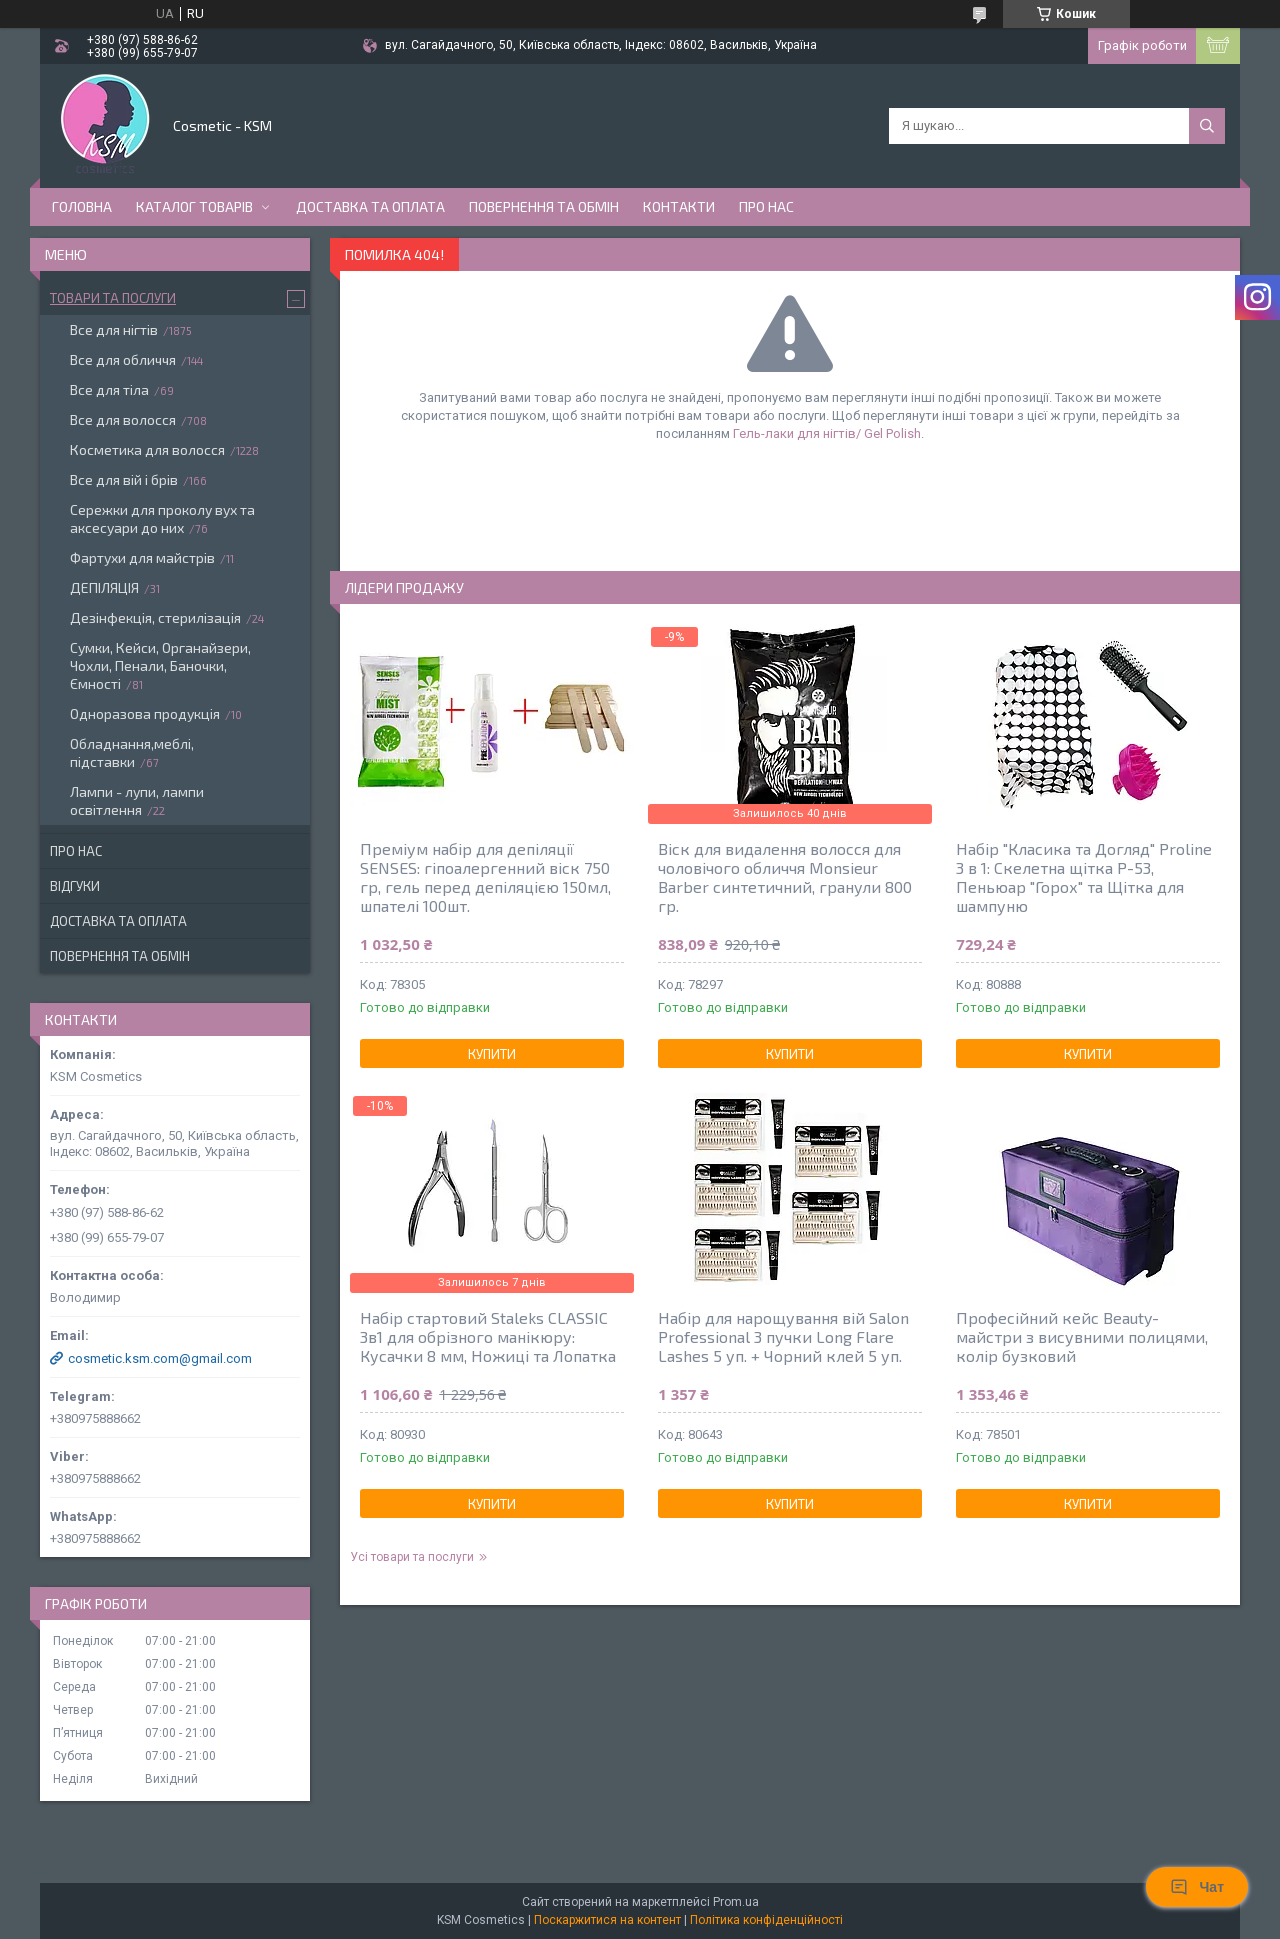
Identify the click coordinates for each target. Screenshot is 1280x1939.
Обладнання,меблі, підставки (132, 752)
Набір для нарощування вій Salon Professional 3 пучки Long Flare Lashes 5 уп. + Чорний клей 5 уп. (783, 1336)
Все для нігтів (114, 329)
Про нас (766, 206)
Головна (82, 206)
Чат (1197, 1887)
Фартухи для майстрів (142, 557)
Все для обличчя (123, 359)
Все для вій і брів (124, 479)
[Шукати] (1207, 126)
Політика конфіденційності (766, 1920)
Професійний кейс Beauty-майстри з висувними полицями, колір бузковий (1082, 1336)
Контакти (679, 206)
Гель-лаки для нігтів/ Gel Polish (827, 433)
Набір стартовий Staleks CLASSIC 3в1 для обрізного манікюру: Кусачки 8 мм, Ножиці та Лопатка (488, 1336)
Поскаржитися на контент (607, 1920)
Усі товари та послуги (412, 1557)
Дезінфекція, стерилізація (155, 617)
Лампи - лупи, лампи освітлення (137, 800)
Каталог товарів (194, 206)
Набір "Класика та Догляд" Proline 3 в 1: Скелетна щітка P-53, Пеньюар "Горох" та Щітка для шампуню (1084, 877)
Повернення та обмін (544, 206)
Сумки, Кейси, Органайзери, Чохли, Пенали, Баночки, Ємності (160, 665)
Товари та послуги (113, 298)
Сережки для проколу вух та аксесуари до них (162, 518)
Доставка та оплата (370, 206)
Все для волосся (123, 419)
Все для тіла (109, 389)
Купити (492, 1054)
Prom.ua (736, 1902)
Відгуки (75, 886)
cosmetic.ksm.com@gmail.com (160, 1358)
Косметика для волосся (147, 449)
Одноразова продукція (145, 713)
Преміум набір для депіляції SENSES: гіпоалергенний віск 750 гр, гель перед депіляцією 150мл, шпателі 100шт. (485, 877)
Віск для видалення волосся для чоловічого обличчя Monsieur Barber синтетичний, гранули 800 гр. (785, 877)
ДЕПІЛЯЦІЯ (104, 587)
